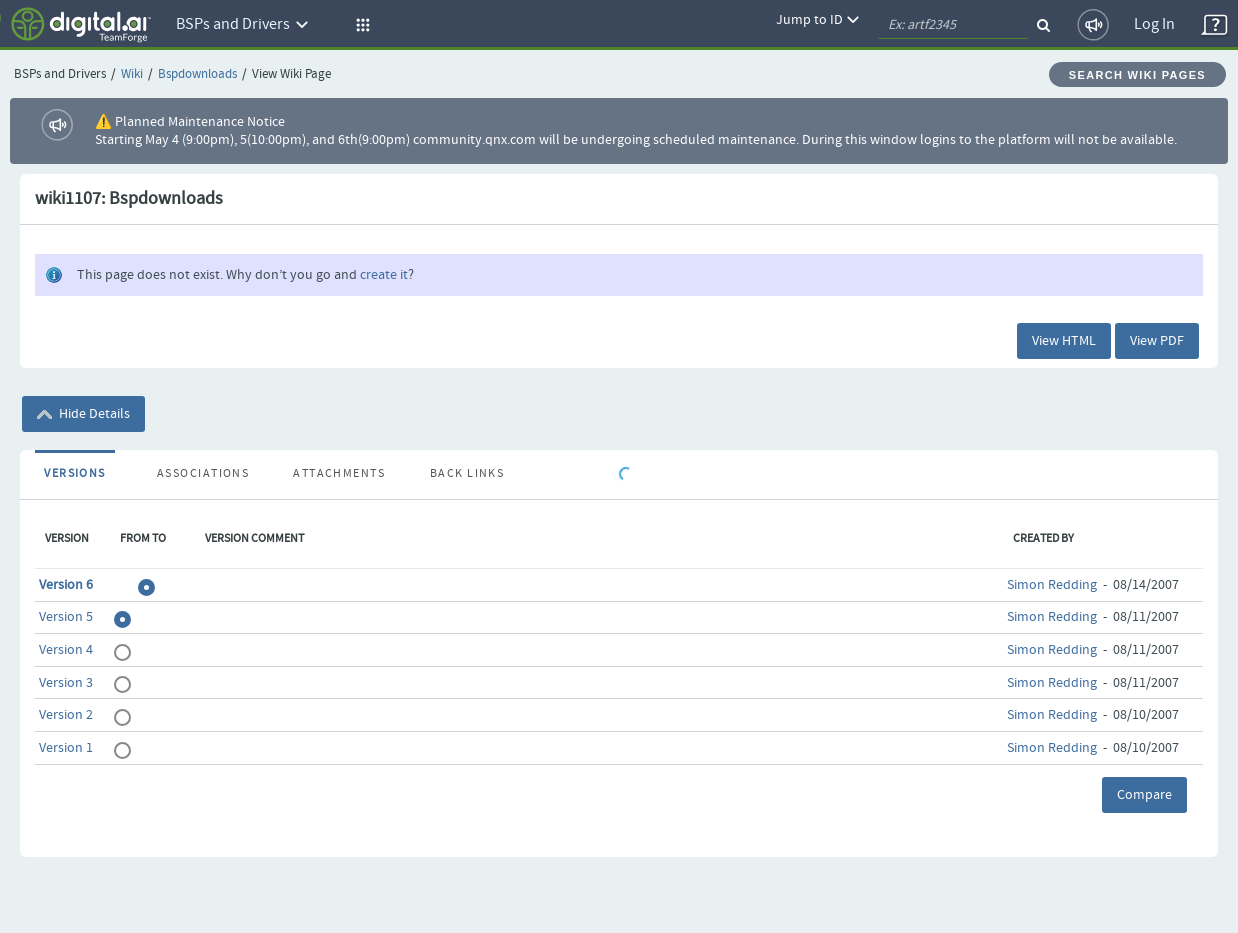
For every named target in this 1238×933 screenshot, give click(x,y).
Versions (75, 474)
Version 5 (66, 617)
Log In (1154, 24)
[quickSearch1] (953, 25)
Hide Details (83, 414)
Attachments (339, 474)
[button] (360, 25)
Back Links (467, 474)
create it (384, 275)
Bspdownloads (197, 74)
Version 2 (66, 715)
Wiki (132, 74)
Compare (1144, 795)
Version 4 (66, 650)
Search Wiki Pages (1137, 75)
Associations (203, 474)
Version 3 (66, 683)
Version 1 (66, 748)
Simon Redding (1052, 585)
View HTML (1064, 341)
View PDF (1157, 341)
